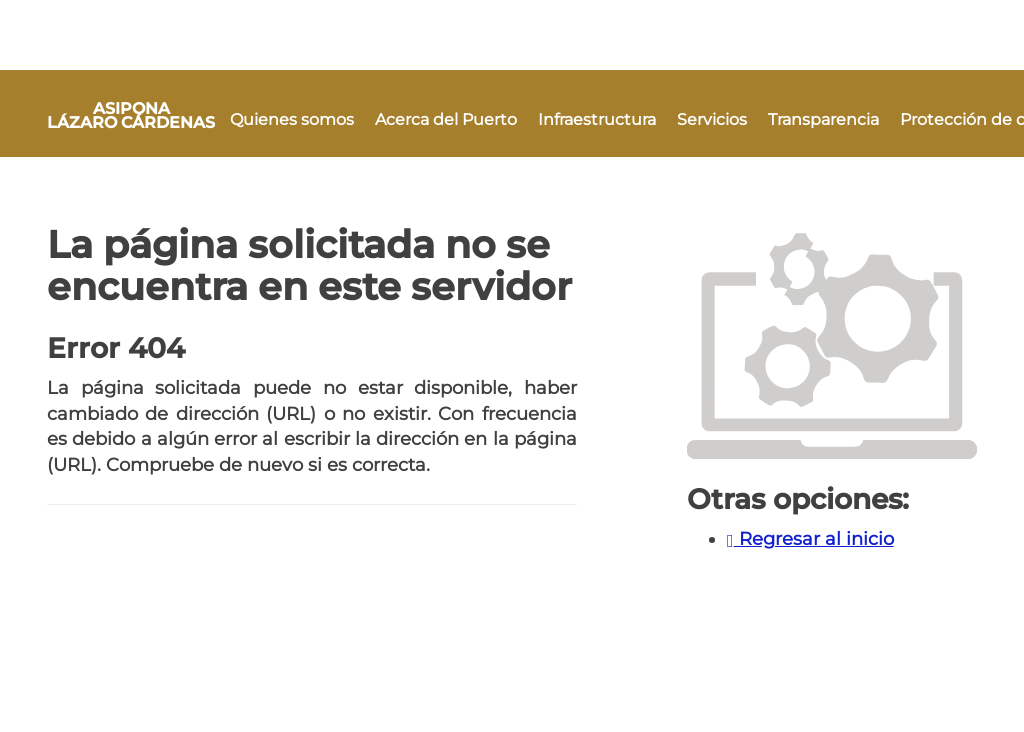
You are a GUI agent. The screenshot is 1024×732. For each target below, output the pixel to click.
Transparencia (823, 119)
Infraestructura (597, 119)
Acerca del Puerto (446, 119)
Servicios (712, 119)
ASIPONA (131, 115)
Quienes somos (292, 119)
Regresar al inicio (810, 539)
